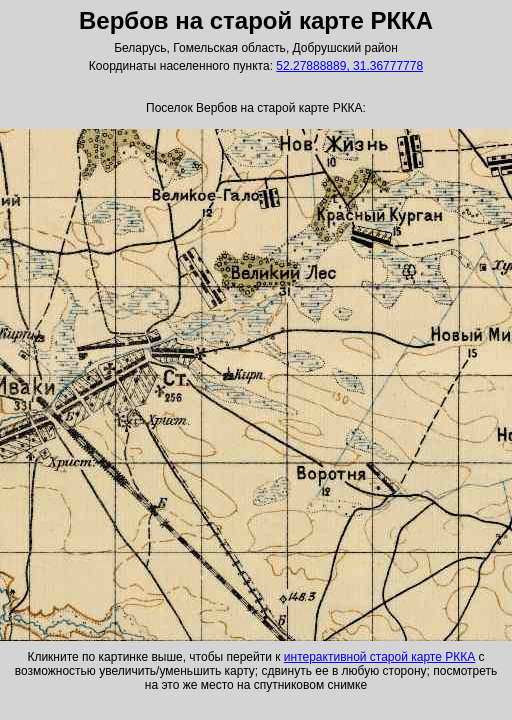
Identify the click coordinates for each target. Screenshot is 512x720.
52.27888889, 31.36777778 (349, 66)
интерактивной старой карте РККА (379, 657)
